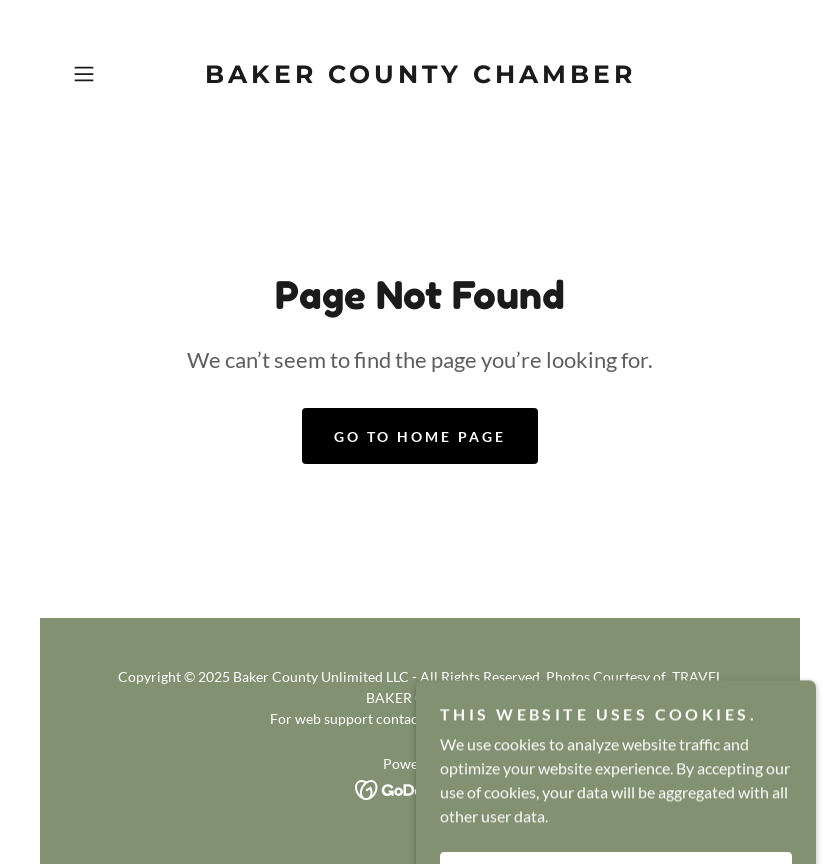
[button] (117, 74)
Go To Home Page (420, 436)
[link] (420, 76)
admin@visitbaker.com (496, 718)
